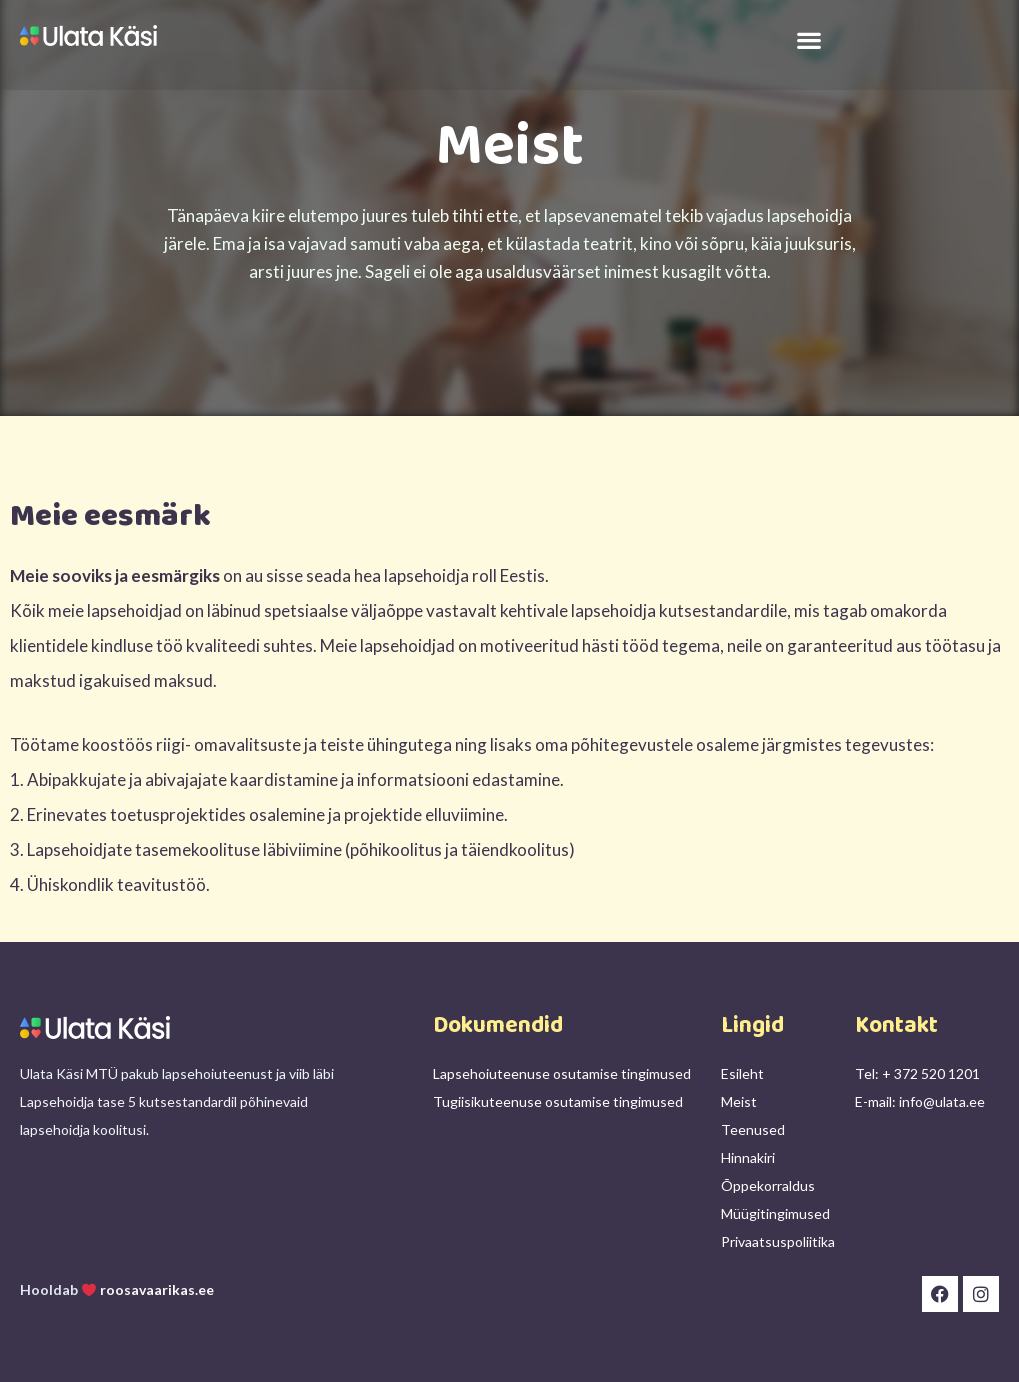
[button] (809, 39)
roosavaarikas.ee (157, 1289)
